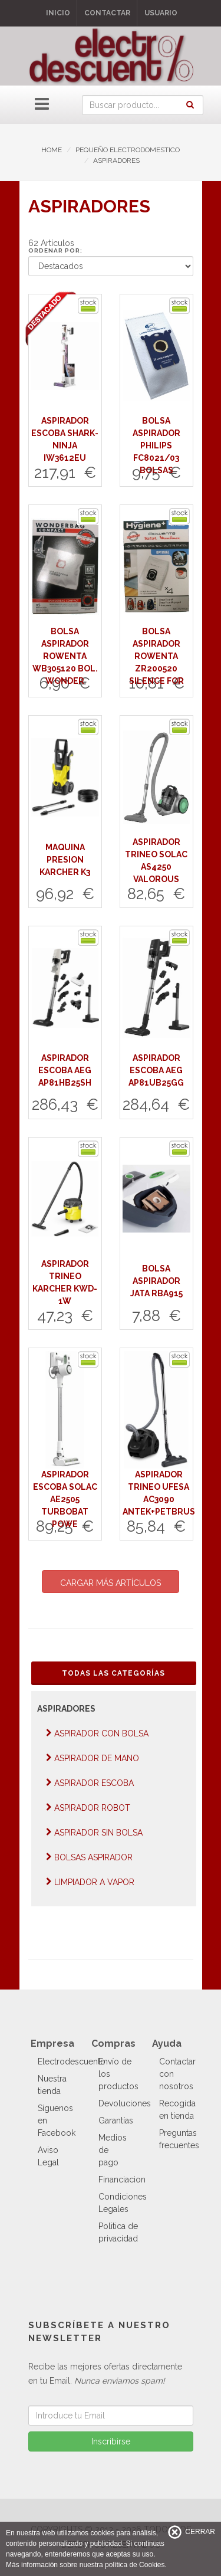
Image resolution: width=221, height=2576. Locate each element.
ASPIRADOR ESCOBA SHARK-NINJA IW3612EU (64, 439)
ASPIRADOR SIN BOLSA (94, 1832)
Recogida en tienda (177, 2110)
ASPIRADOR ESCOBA (90, 1783)
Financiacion (122, 2179)
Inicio (58, 13)
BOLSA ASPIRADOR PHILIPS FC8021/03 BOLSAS (156, 445)
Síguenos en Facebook (56, 2120)
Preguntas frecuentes (179, 2139)
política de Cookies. (136, 2565)
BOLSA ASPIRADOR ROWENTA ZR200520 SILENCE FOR (156, 656)
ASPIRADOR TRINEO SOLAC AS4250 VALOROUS (156, 860)
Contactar (107, 13)
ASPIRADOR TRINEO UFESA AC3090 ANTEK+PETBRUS (159, 1493)
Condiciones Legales (122, 2203)
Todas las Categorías (113, 1673)
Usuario (160, 13)
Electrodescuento (71, 2061)
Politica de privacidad (118, 2232)
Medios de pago (112, 2150)
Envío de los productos (118, 2074)
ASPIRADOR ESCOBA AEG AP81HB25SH (64, 1070)
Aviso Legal (48, 2156)
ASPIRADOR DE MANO (92, 1758)
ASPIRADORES (116, 160)
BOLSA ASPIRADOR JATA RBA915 (156, 1281)
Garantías (115, 2120)
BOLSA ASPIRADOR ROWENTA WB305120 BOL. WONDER (65, 656)
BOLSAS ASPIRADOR (89, 1857)
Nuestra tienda (52, 2085)
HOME (51, 150)
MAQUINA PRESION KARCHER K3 (64, 860)
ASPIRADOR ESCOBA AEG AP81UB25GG (156, 1070)
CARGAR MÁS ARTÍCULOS (110, 1583)
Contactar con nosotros (177, 2074)
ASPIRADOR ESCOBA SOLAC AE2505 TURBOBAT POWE (65, 1499)
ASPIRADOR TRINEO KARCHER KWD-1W (64, 1282)
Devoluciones (124, 2103)
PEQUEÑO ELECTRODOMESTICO (127, 150)
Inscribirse (110, 2441)
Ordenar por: (55, 250)
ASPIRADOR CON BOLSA (97, 1733)
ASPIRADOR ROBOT (88, 1807)
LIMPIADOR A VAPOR (90, 1882)
